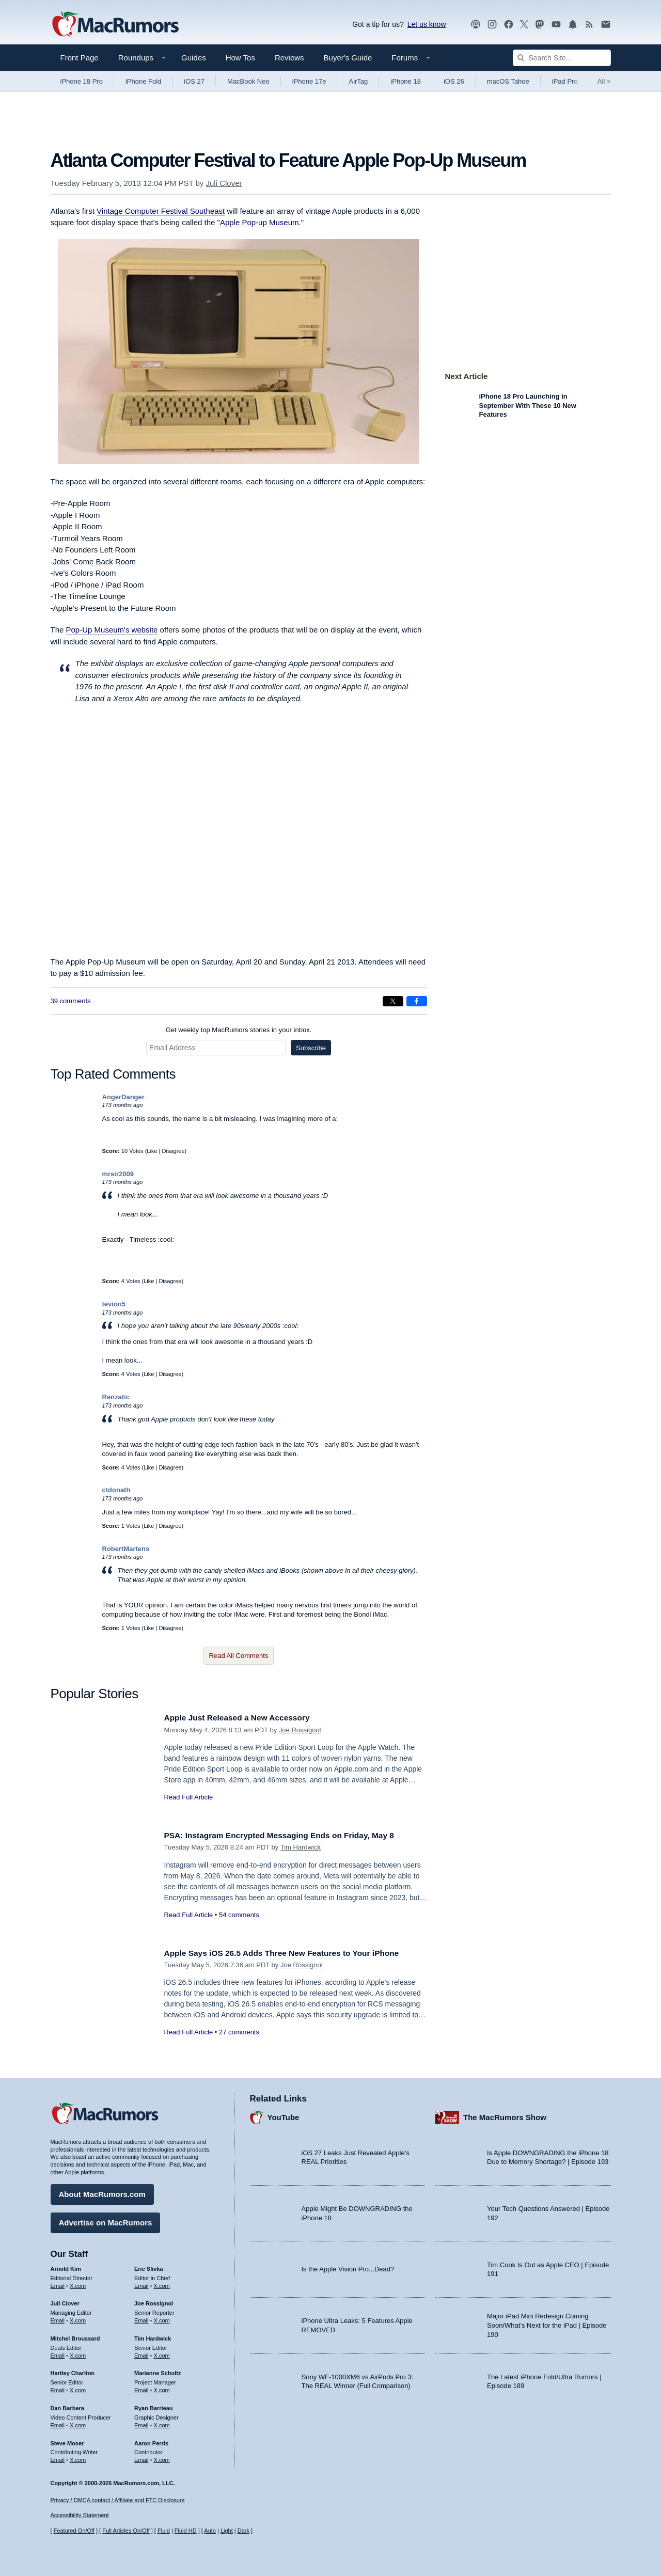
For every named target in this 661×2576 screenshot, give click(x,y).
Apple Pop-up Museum (259, 222)
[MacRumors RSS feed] (589, 24)
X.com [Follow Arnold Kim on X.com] (78, 2283)
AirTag (358, 81)
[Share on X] (393, 1001)
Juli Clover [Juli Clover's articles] (65, 2301)
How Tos (240, 57)
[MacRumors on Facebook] (508, 24)
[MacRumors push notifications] (573, 24)
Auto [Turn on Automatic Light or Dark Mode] (210, 2530)
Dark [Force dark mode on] (243, 2530)
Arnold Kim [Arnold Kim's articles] (66, 2266)
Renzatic (116, 1397)
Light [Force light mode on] (227, 2530)
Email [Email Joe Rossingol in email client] (141, 2318)
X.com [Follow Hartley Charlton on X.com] (78, 2387)
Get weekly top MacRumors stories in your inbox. (239, 1030)
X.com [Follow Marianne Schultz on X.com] (162, 2387)
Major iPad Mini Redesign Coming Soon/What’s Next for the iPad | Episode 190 (547, 2322)
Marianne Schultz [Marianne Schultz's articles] (157, 2370)
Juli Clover (224, 183)
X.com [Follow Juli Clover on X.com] (78, 2318)
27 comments (239, 2032)
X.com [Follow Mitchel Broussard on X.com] (78, 2353)
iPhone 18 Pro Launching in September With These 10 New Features (527, 405)
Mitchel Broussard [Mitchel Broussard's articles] (75, 2336)
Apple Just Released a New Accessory (244, 1717)
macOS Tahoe (508, 81)
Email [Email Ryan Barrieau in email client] (141, 2423)
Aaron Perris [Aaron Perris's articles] (151, 2440)
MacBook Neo (248, 81)
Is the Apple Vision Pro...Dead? (348, 2266)
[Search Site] (562, 58)
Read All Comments (239, 1656)
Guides (193, 57)
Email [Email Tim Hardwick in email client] (141, 2353)
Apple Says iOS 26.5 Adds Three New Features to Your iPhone (293, 1953)
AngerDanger (123, 1097)
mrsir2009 (118, 1174)
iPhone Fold (143, 81)
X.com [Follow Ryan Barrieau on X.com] (162, 2423)
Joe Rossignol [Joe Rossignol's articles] (153, 2301)
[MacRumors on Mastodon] (539, 24)
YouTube (283, 2114)
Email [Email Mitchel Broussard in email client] (58, 2353)
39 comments (71, 1001)
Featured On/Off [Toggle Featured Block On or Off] (74, 2530)
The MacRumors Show (504, 2114)
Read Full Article (188, 1797)
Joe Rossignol (300, 1730)
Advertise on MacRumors (105, 2220)
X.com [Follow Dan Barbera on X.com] (78, 2423)
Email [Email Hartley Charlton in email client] (58, 2387)
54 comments (239, 1915)
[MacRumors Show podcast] (475, 24)
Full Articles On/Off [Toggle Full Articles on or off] (126, 2530)
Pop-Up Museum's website (112, 629)
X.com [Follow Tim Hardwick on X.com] (162, 2353)
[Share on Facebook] (416, 1001)
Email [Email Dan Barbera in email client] (58, 2423)
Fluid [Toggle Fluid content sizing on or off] (164, 2530)
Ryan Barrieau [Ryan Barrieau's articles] (153, 2406)
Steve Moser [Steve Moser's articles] (67, 2440)
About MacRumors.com (102, 2191)
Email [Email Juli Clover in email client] (58, 2318)
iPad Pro (565, 81)
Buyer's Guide (348, 57)
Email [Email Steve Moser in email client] (58, 2457)
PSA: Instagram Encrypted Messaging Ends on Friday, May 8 (290, 1835)
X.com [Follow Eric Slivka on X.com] (162, 2283)
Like (152, 1151)
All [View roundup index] (604, 81)
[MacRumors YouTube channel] (556, 24)
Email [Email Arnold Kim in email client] (58, 2283)
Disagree (173, 1151)
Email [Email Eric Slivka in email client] (141, 2283)
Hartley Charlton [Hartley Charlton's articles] (73, 2370)
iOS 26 (454, 81)
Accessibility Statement (80, 2515)
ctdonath (116, 1490)
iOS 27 (194, 81)
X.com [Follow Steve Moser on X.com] (78, 2457)
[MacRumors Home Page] (115, 24)
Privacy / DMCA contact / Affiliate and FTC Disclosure (118, 2500)
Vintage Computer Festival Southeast (161, 211)
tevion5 (114, 1304)
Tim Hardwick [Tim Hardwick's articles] (152, 2336)
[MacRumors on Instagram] (492, 24)
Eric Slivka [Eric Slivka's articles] (148, 2266)
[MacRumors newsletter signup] (606, 24)
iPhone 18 (405, 81)
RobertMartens (126, 1549)
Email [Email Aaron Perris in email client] (141, 2457)
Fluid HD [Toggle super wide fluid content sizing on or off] (186, 2530)
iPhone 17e (309, 81)
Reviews (289, 57)
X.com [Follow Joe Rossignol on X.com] (162, 2318)
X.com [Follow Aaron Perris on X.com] (162, 2457)
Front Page (79, 57)
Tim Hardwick (300, 1847)
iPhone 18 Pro (81, 81)
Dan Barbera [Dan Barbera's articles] (67, 2406)
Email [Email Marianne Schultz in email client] (141, 2387)
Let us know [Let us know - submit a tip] (426, 24)
